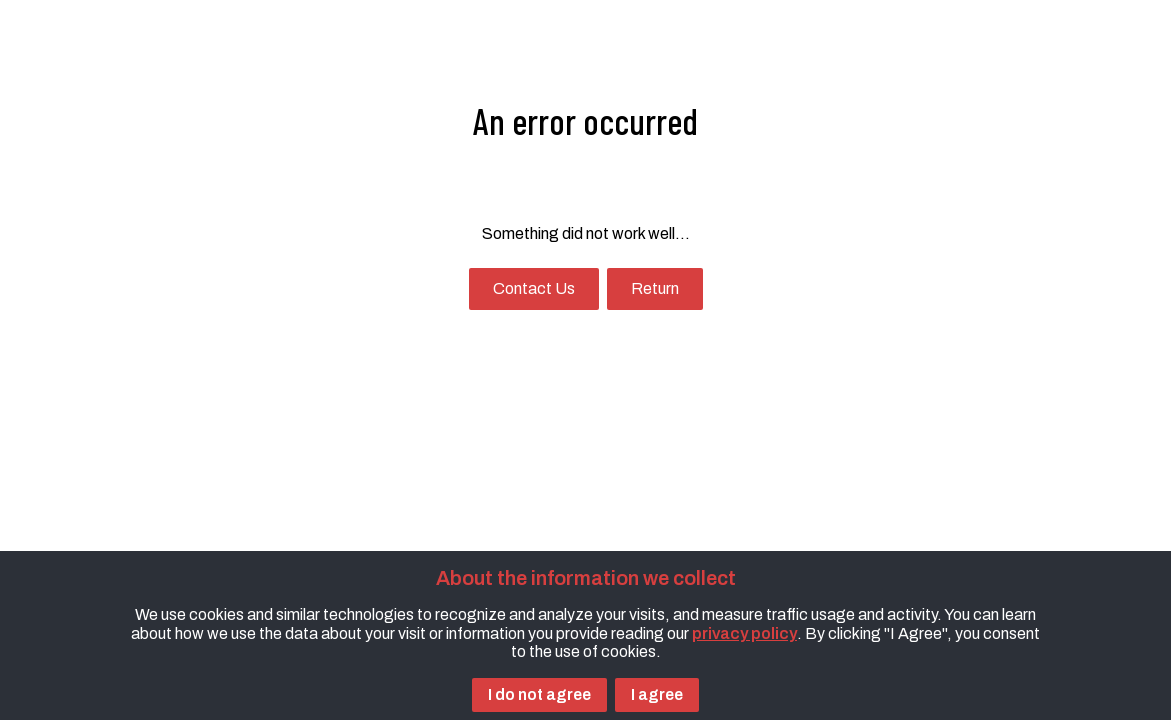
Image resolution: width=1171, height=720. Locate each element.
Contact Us (534, 288)
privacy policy (744, 633)
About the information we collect (586, 578)
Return (655, 288)
